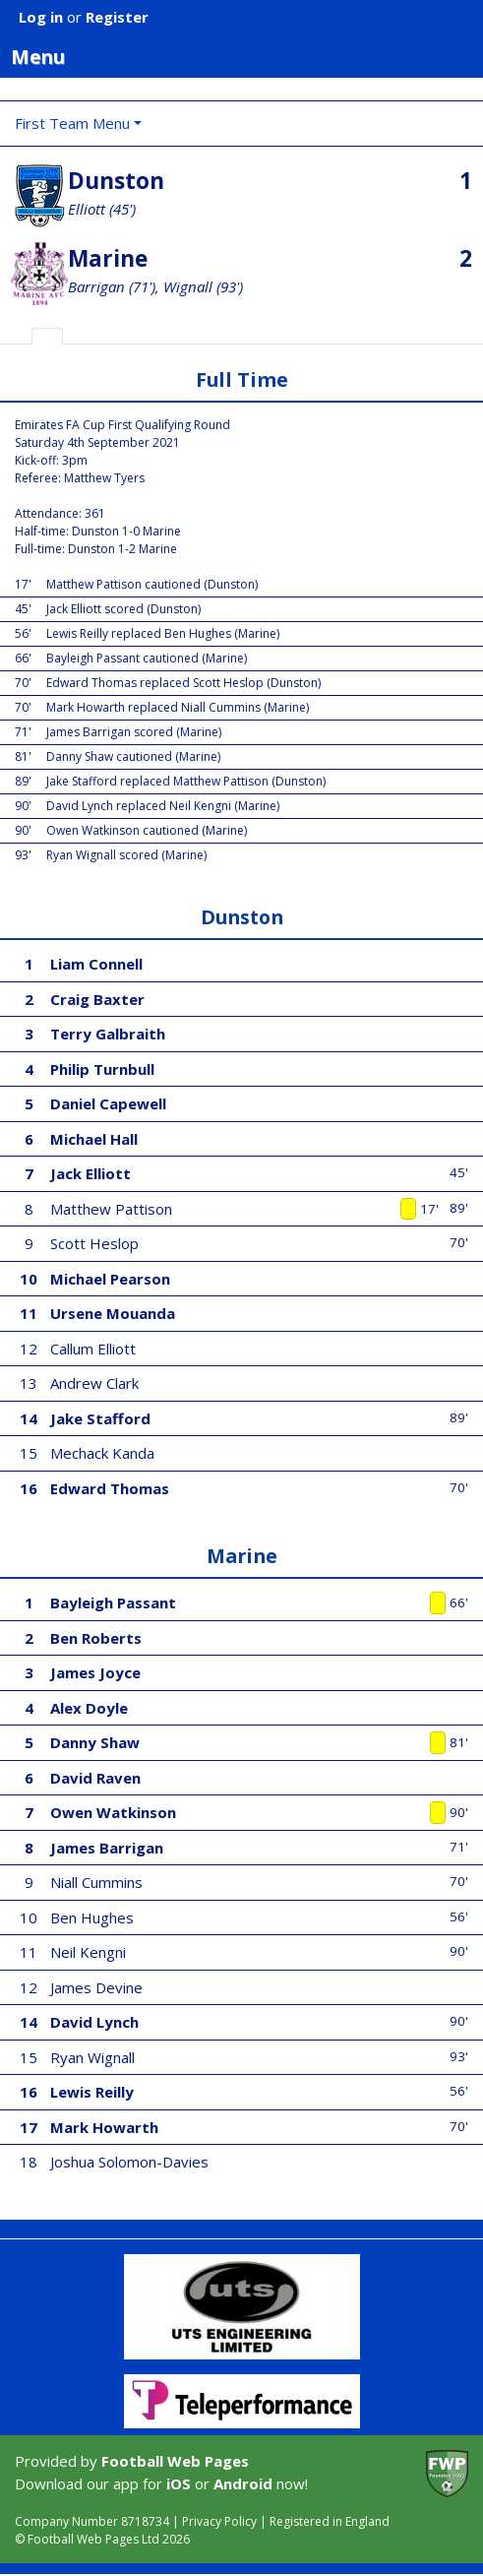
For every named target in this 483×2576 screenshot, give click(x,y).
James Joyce (95, 1672)
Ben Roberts (96, 1638)
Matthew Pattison (111, 1209)
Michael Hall (94, 1139)
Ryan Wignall (92, 2057)
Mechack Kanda (102, 1453)
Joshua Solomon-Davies (129, 2161)
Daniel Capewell (108, 1103)
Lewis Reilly (92, 2092)
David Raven (95, 1778)
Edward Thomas (109, 1488)
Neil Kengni (88, 1952)
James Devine (96, 1987)
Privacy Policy (219, 2521)
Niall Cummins (96, 1882)
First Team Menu (72, 123)
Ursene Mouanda (112, 1313)
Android (242, 2483)
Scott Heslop (94, 1243)
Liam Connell (96, 964)
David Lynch (94, 2022)
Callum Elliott (93, 1348)
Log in (41, 17)
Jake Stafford (100, 1418)
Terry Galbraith (107, 1033)
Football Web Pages (175, 2461)
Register (117, 17)
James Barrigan (106, 1847)
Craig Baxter (97, 999)
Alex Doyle (89, 1708)
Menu (247, 56)
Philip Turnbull (102, 1069)
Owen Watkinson (113, 1812)
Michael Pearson (110, 1278)
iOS (178, 2483)
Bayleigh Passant (113, 1602)
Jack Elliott (90, 1173)
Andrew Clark (94, 1383)
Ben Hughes (92, 1917)
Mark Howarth (104, 2127)
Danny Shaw (95, 1742)
